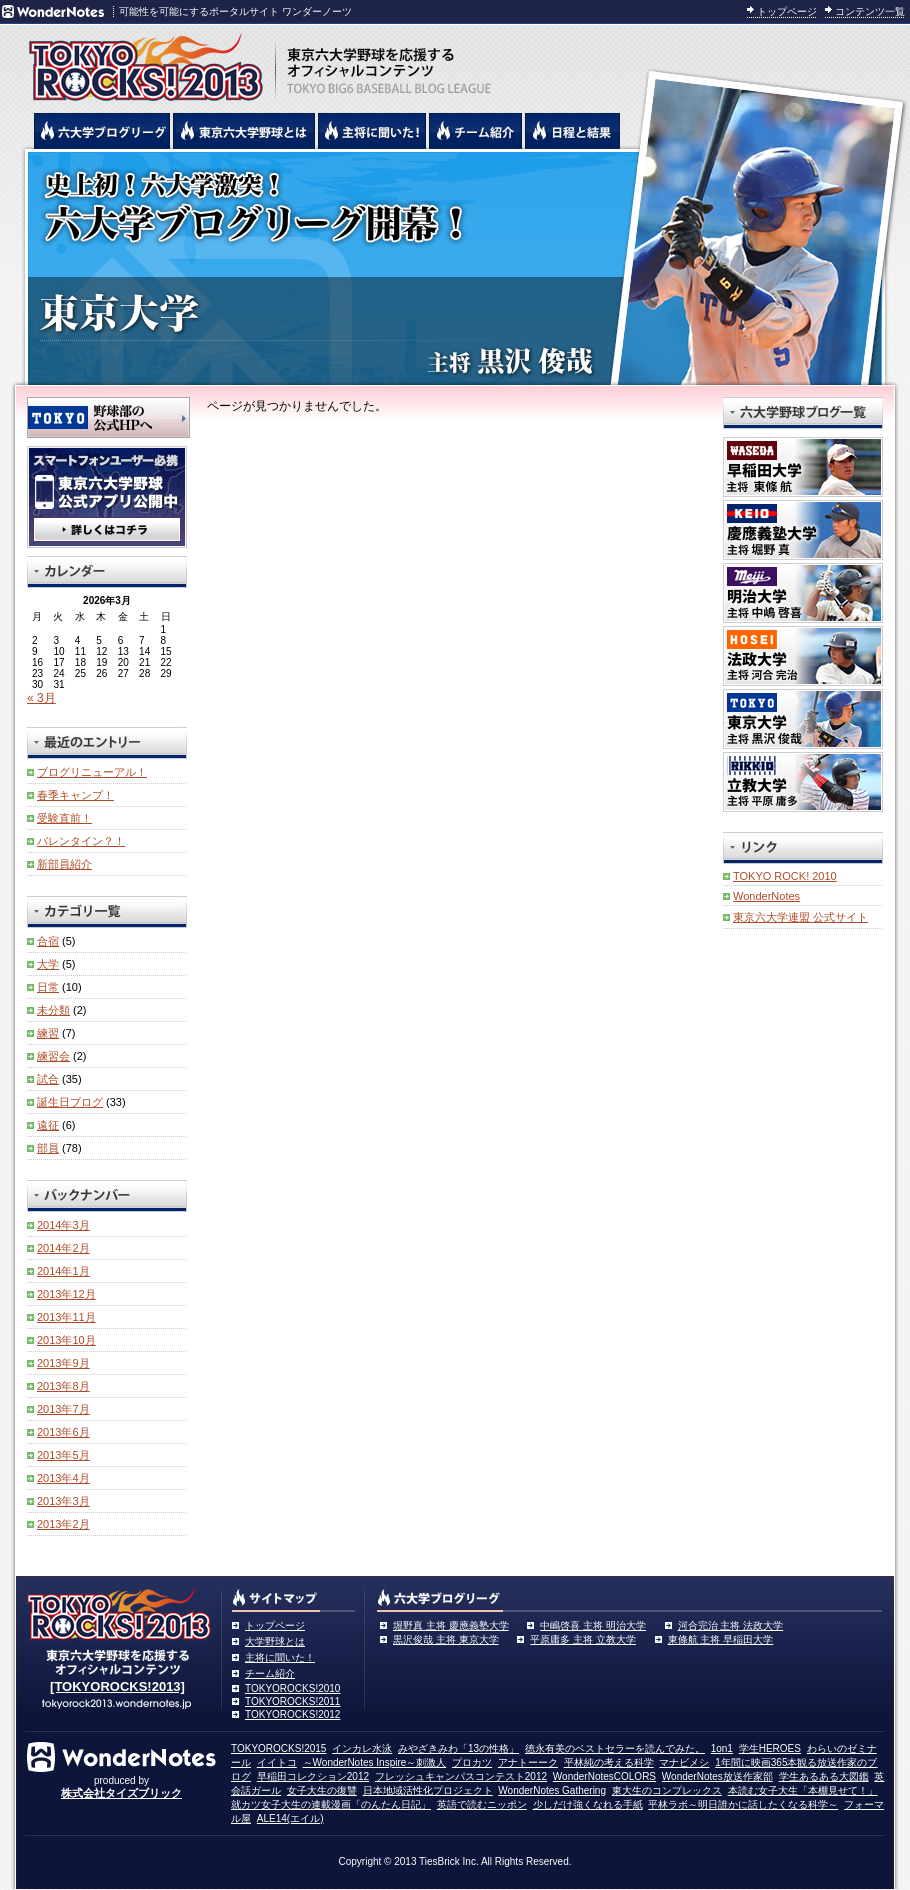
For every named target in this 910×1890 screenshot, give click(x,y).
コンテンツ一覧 (870, 11)
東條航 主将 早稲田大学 (721, 1639)
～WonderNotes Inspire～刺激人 (375, 1762)
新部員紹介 (64, 864)
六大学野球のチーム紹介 (475, 131)
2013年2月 (63, 1524)
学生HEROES (770, 1748)
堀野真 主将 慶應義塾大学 (451, 1625)
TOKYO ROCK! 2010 (785, 876)
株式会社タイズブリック (121, 1793)
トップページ (787, 11)
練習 (48, 1033)
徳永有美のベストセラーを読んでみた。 (615, 1748)
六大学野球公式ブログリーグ (102, 131)
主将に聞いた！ (280, 1657)
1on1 (722, 1748)
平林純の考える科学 (609, 1762)
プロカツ (472, 1762)
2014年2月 (63, 1248)
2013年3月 (63, 1501)
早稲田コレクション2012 (313, 1776)
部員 (48, 1148)
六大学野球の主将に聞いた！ (372, 131)
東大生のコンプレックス (667, 1790)
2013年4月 (63, 1478)
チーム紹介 (270, 1673)
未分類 (53, 1010)
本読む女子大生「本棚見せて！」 (803, 1790)
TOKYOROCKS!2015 (278, 1748)
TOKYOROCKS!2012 (292, 1714)
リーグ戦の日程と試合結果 (572, 131)
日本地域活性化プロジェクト (428, 1790)
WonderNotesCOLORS (604, 1776)
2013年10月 (66, 1340)
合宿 (48, 941)
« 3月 (41, 698)
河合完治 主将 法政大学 (731, 1625)
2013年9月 (63, 1363)
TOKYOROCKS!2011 (292, 1701)
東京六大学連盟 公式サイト (800, 917)
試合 (48, 1079)
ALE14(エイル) (290, 1818)
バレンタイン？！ (81, 841)
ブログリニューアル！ (92, 772)
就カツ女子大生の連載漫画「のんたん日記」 (331, 1804)
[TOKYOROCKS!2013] (117, 1686)
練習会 (53, 1056)
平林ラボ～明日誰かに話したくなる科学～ (743, 1804)
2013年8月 (63, 1386)
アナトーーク (528, 1762)
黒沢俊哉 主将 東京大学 (446, 1639)
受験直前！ (64, 818)
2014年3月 (63, 1225)
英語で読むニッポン (482, 1804)
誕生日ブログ (70, 1102)
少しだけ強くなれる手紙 (588, 1804)
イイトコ (277, 1762)
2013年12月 (66, 1294)
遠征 (48, 1125)
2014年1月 (63, 1271)
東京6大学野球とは (244, 131)
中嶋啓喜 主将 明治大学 (593, 1625)
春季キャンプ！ (75, 795)
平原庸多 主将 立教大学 (583, 1639)
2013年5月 (63, 1455)
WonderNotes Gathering (552, 1790)
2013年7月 (63, 1409)
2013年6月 (63, 1432)
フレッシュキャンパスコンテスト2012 (461, 1776)
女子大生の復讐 (322, 1790)
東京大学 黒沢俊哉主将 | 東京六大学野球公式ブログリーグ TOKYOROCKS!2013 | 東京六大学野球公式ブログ (455, 267)
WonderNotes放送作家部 (717, 1776)
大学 (48, 964)
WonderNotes (766, 896)
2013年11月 (66, 1317)
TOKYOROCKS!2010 (292, 1688)
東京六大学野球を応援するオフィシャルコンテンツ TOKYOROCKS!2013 (140, 62)
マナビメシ (684, 1762)
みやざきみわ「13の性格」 (458, 1748)
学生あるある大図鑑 (824, 1776)
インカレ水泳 (362, 1748)
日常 (48, 987)
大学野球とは (275, 1641)
